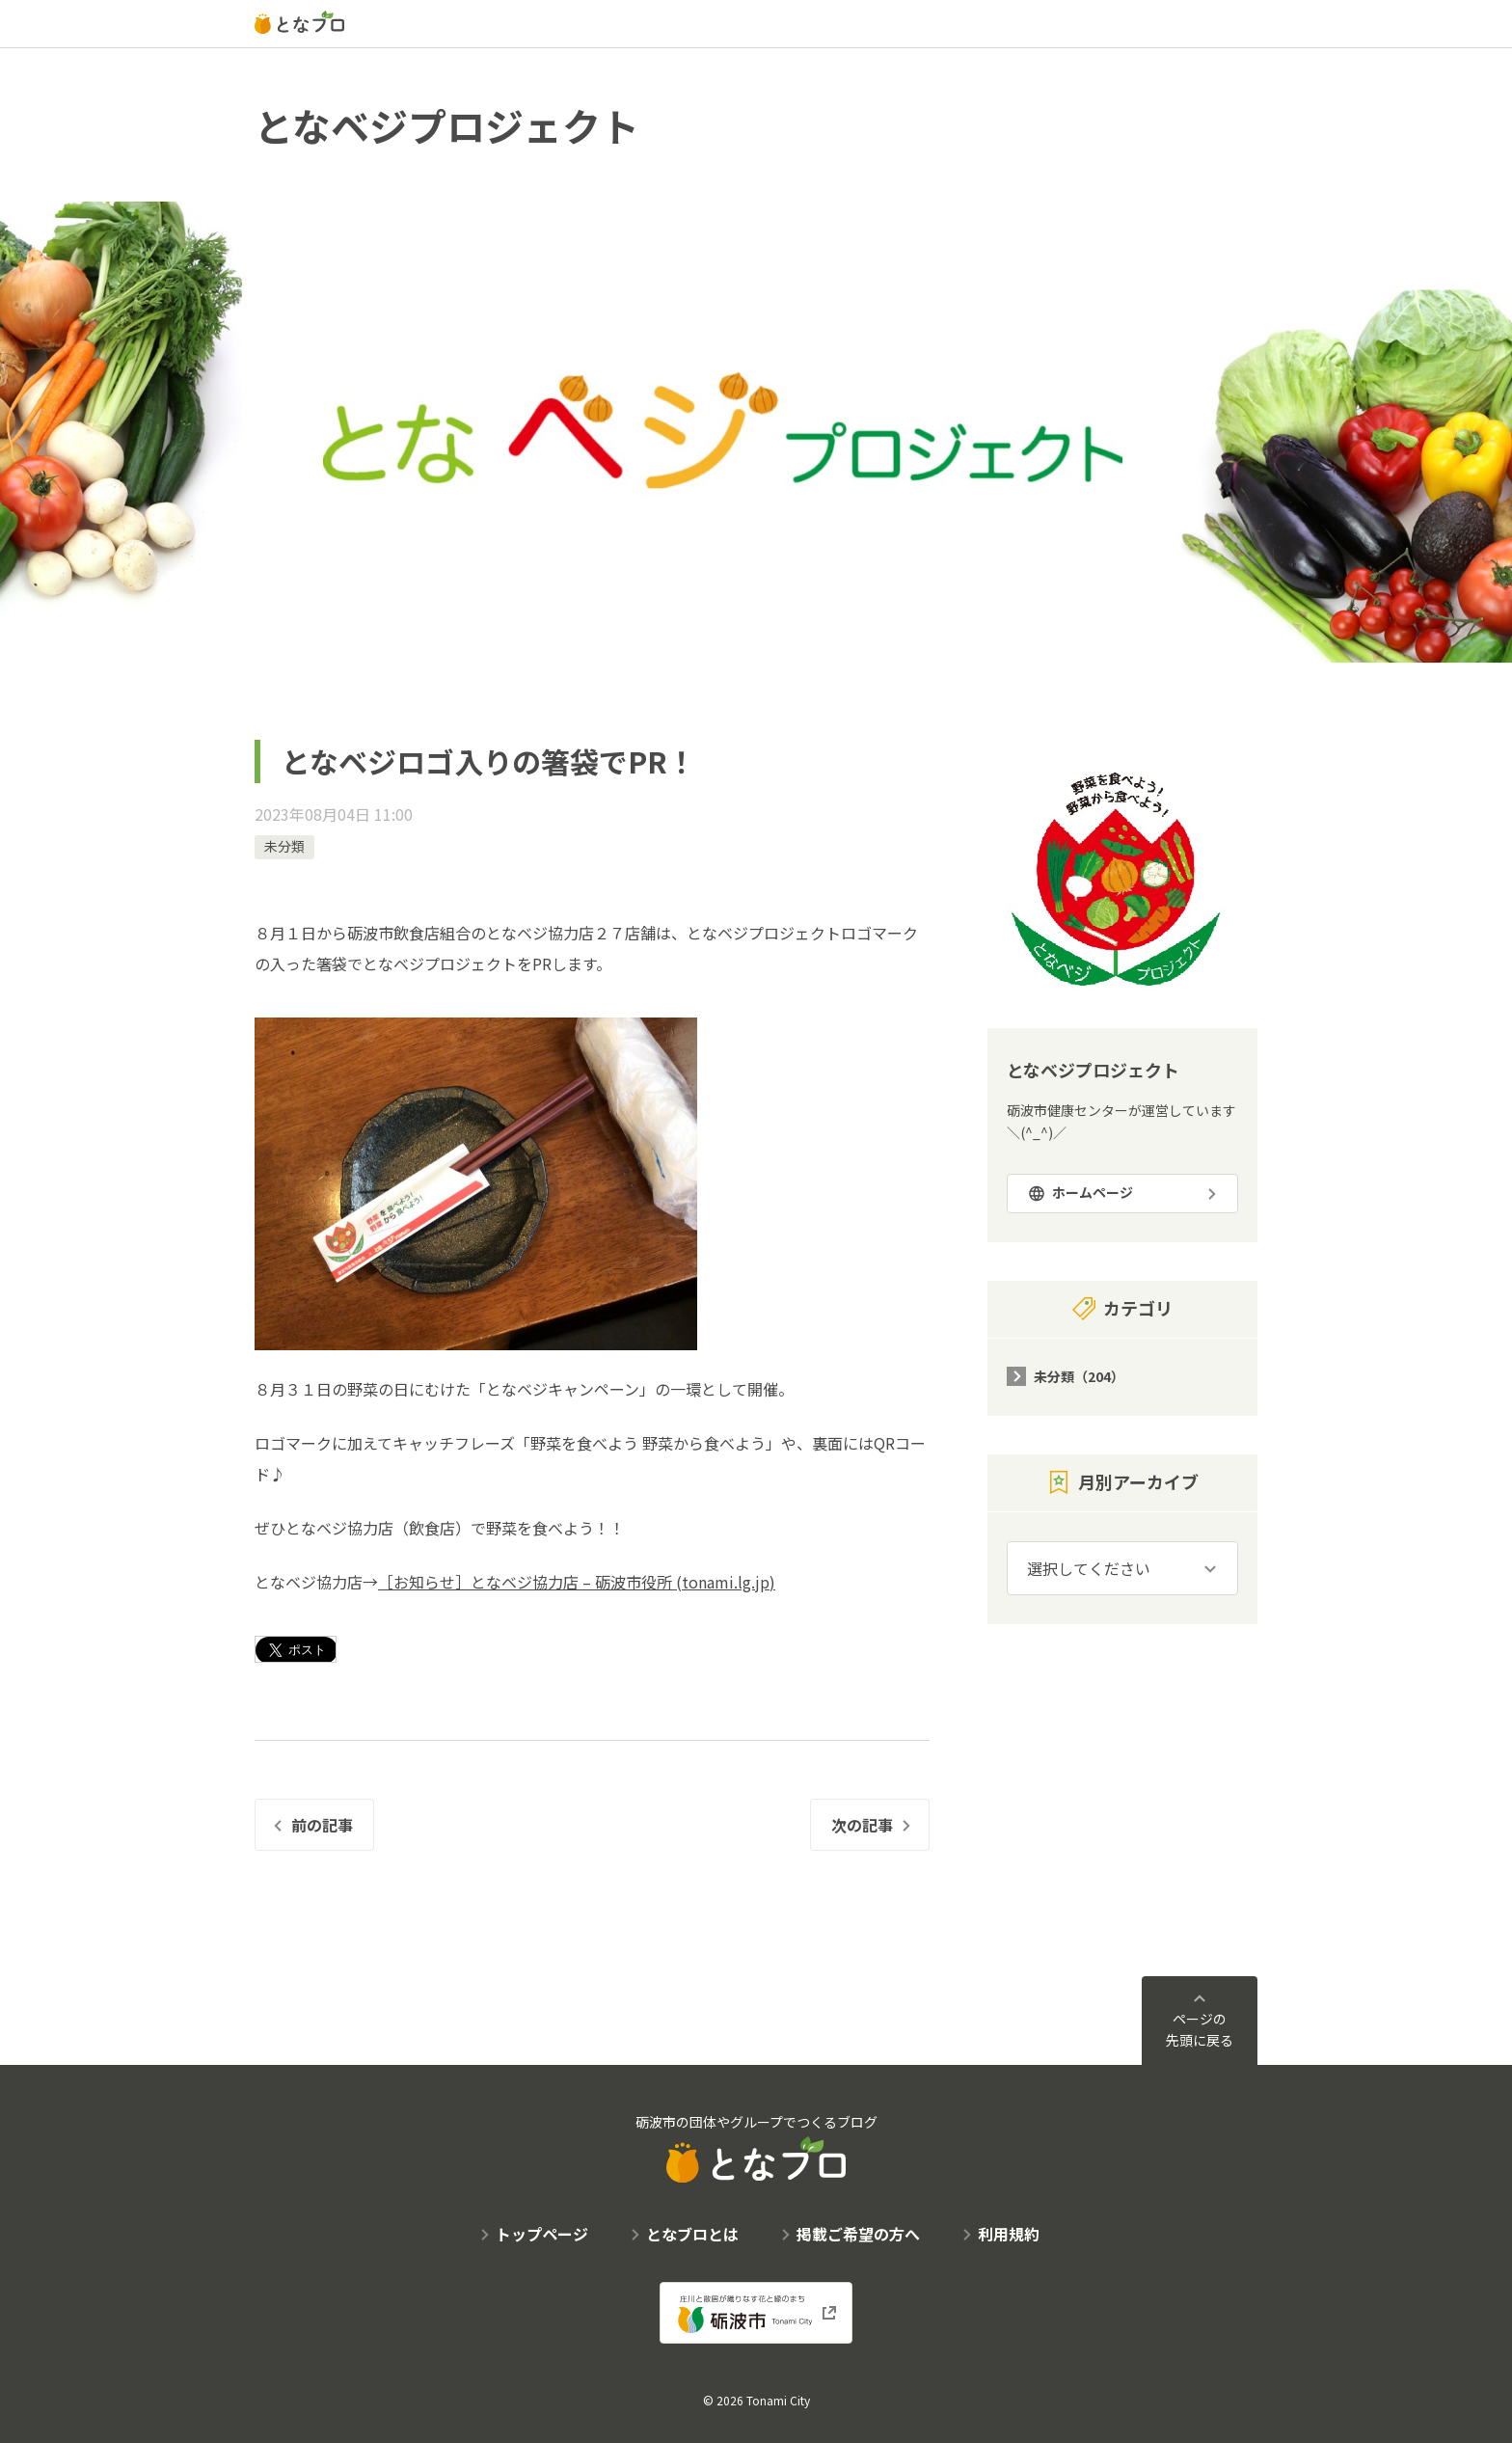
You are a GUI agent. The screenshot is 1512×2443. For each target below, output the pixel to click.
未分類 (284, 845)
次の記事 (862, 1824)
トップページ (542, 2233)
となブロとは (692, 2233)
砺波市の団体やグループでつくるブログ (756, 2147)
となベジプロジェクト (447, 125)
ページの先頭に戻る (1199, 2029)
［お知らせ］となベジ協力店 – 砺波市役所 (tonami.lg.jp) (576, 1581)
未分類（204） (1079, 1376)
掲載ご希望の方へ (858, 2233)
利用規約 (1009, 2233)
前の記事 (322, 1824)
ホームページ (1092, 1192)
